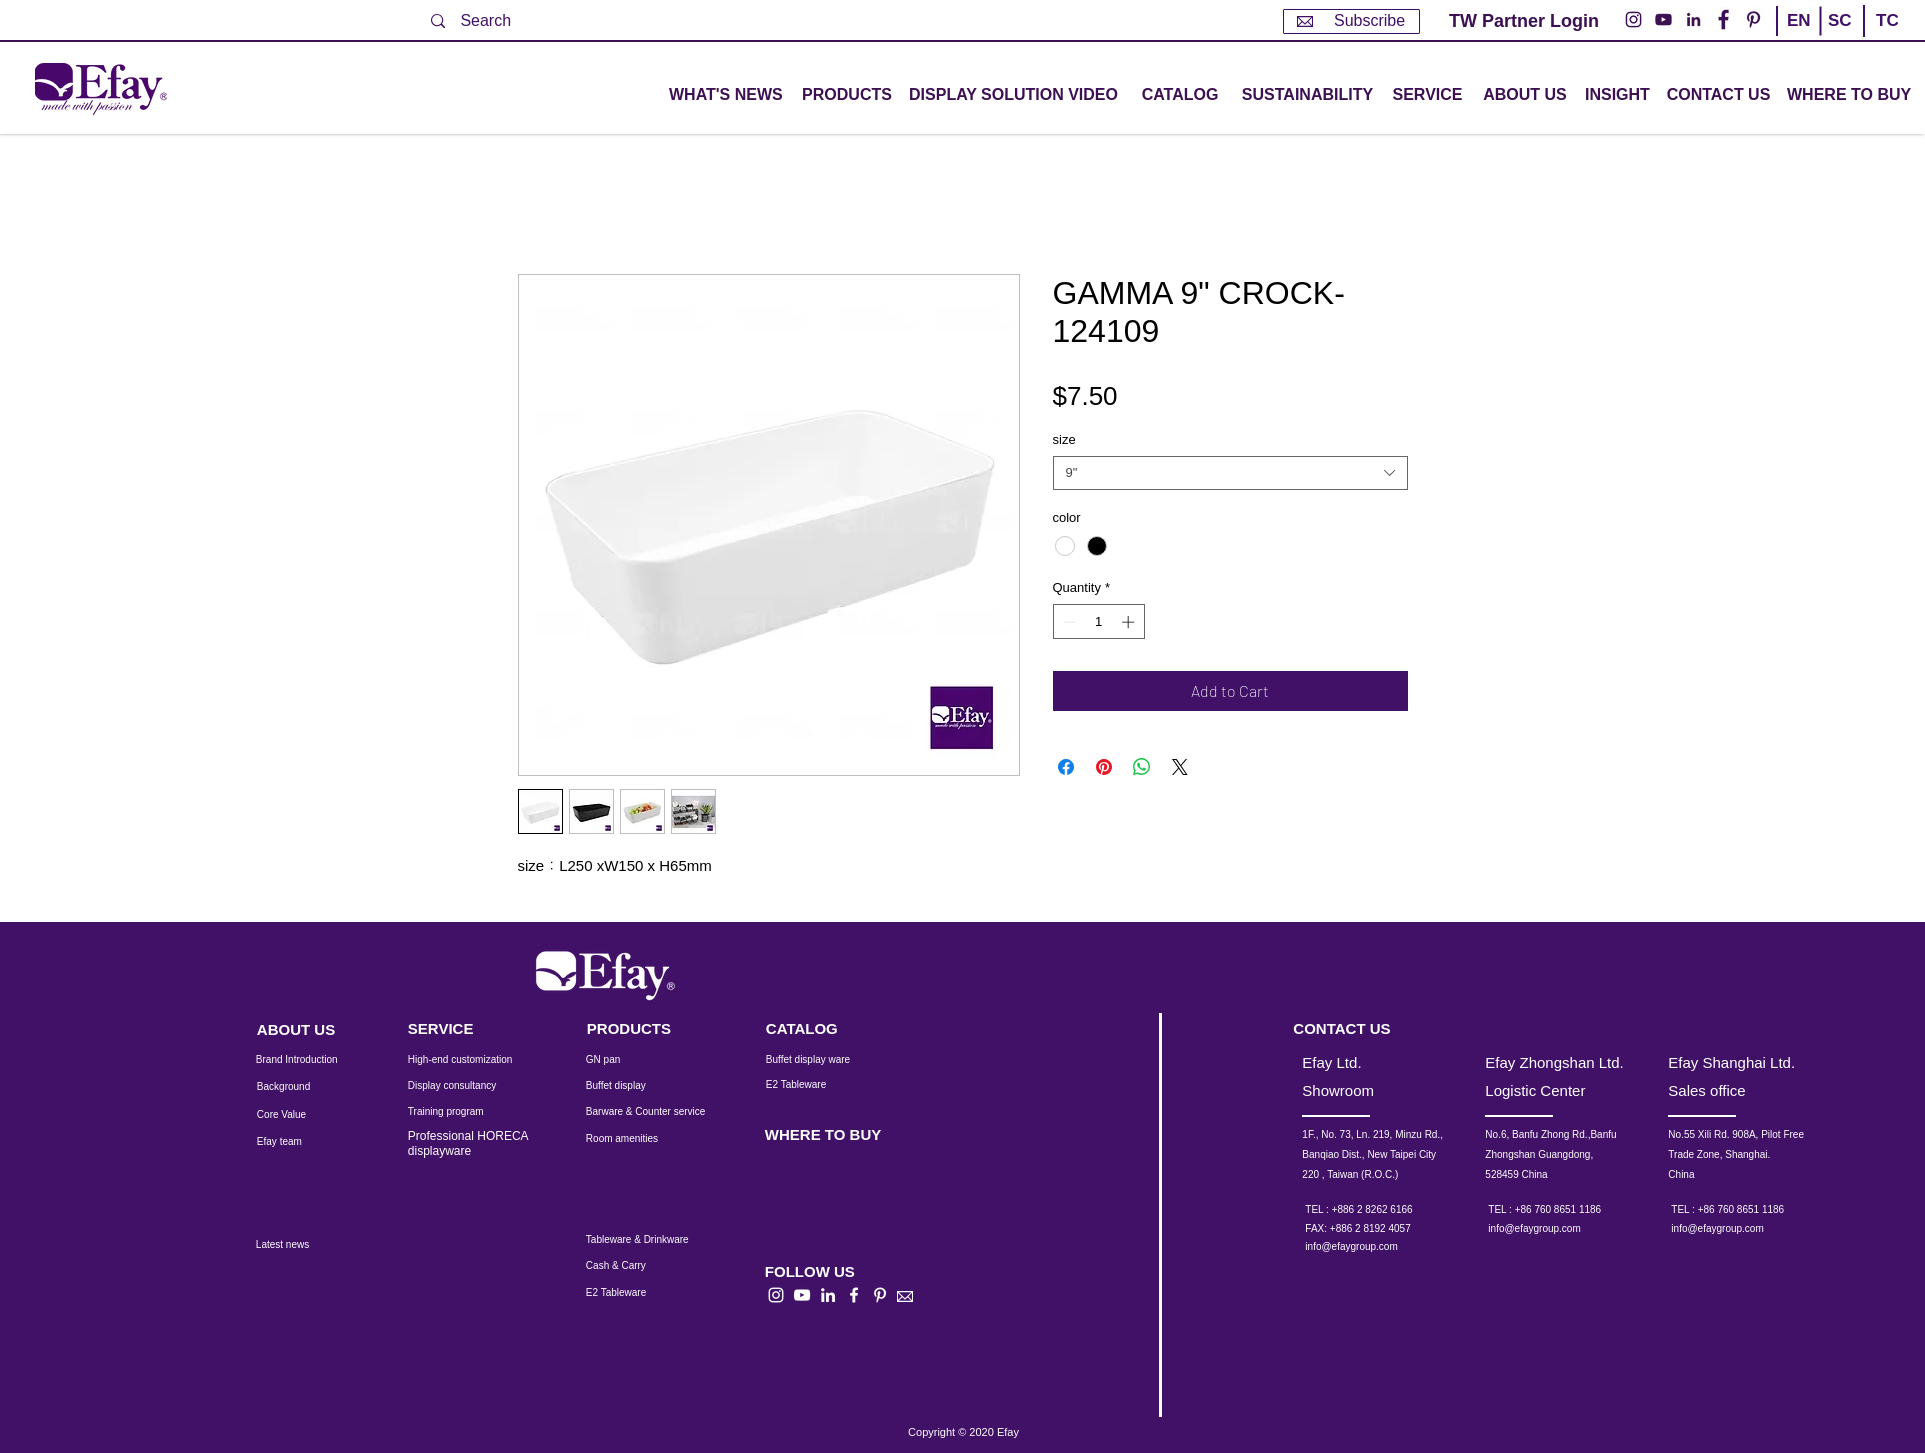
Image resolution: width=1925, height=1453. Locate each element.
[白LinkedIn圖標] (828, 1295)
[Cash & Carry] (629, 1266)
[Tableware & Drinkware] (655, 1240)
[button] (847, 95)
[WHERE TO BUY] (1850, 95)
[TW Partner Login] (1524, 21)
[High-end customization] (472, 1060)
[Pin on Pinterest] (1104, 767)
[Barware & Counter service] (670, 1112)
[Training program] (458, 1112)
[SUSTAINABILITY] (1307, 95)
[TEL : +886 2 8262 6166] (1385, 1210)
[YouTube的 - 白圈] (1663, 19)
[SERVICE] (462, 1028)
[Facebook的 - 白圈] (1723, 19)
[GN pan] (632, 1060)
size (1064, 439)
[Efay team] (296, 1142)
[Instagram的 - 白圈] (1633, 19)
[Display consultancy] (462, 1086)
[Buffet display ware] (822, 1060)
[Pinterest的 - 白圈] (1753, 19)
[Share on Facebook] (1066, 767)
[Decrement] (1068, 622)
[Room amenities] (632, 1139)
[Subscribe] (1351, 21)
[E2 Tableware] (822, 1085)
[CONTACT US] (1718, 95)
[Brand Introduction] (310, 1060)
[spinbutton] (1098, 622)
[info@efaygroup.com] (1370, 1247)
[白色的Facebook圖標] (854, 1295)
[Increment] (1130, 622)
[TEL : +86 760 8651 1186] (1568, 1210)
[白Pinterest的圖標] (880, 1295)
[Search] (498, 21)
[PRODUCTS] (641, 1028)
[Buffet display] (631, 1086)
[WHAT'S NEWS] (728, 95)
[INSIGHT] (1621, 95)
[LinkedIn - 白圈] (1693, 19)
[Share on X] (1180, 767)
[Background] (299, 1087)
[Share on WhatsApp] (1142, 767)
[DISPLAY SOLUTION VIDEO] (1013, 95)
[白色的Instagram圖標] (776, 1295)
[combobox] (1230, 473)
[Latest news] (304, 1245)
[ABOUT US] (1525, 95)
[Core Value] (296, 1115)
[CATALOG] (1180, 95)
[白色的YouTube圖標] (802, 1295)
